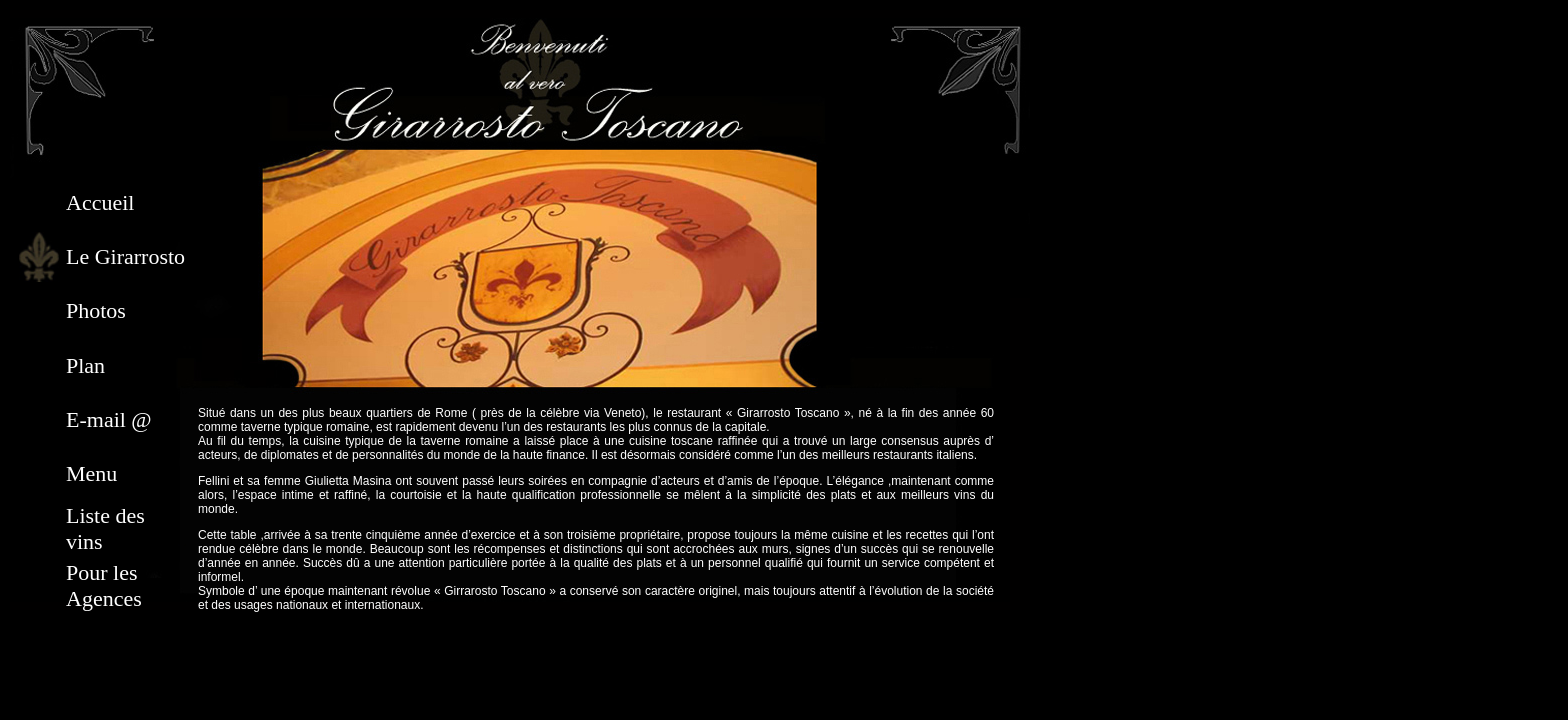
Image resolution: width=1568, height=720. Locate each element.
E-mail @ (109, 419)
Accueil (100, 202)
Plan (85, 365)
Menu (91, 473)
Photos (96, 310)
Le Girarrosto (125, 256)
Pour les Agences (104, 585)
